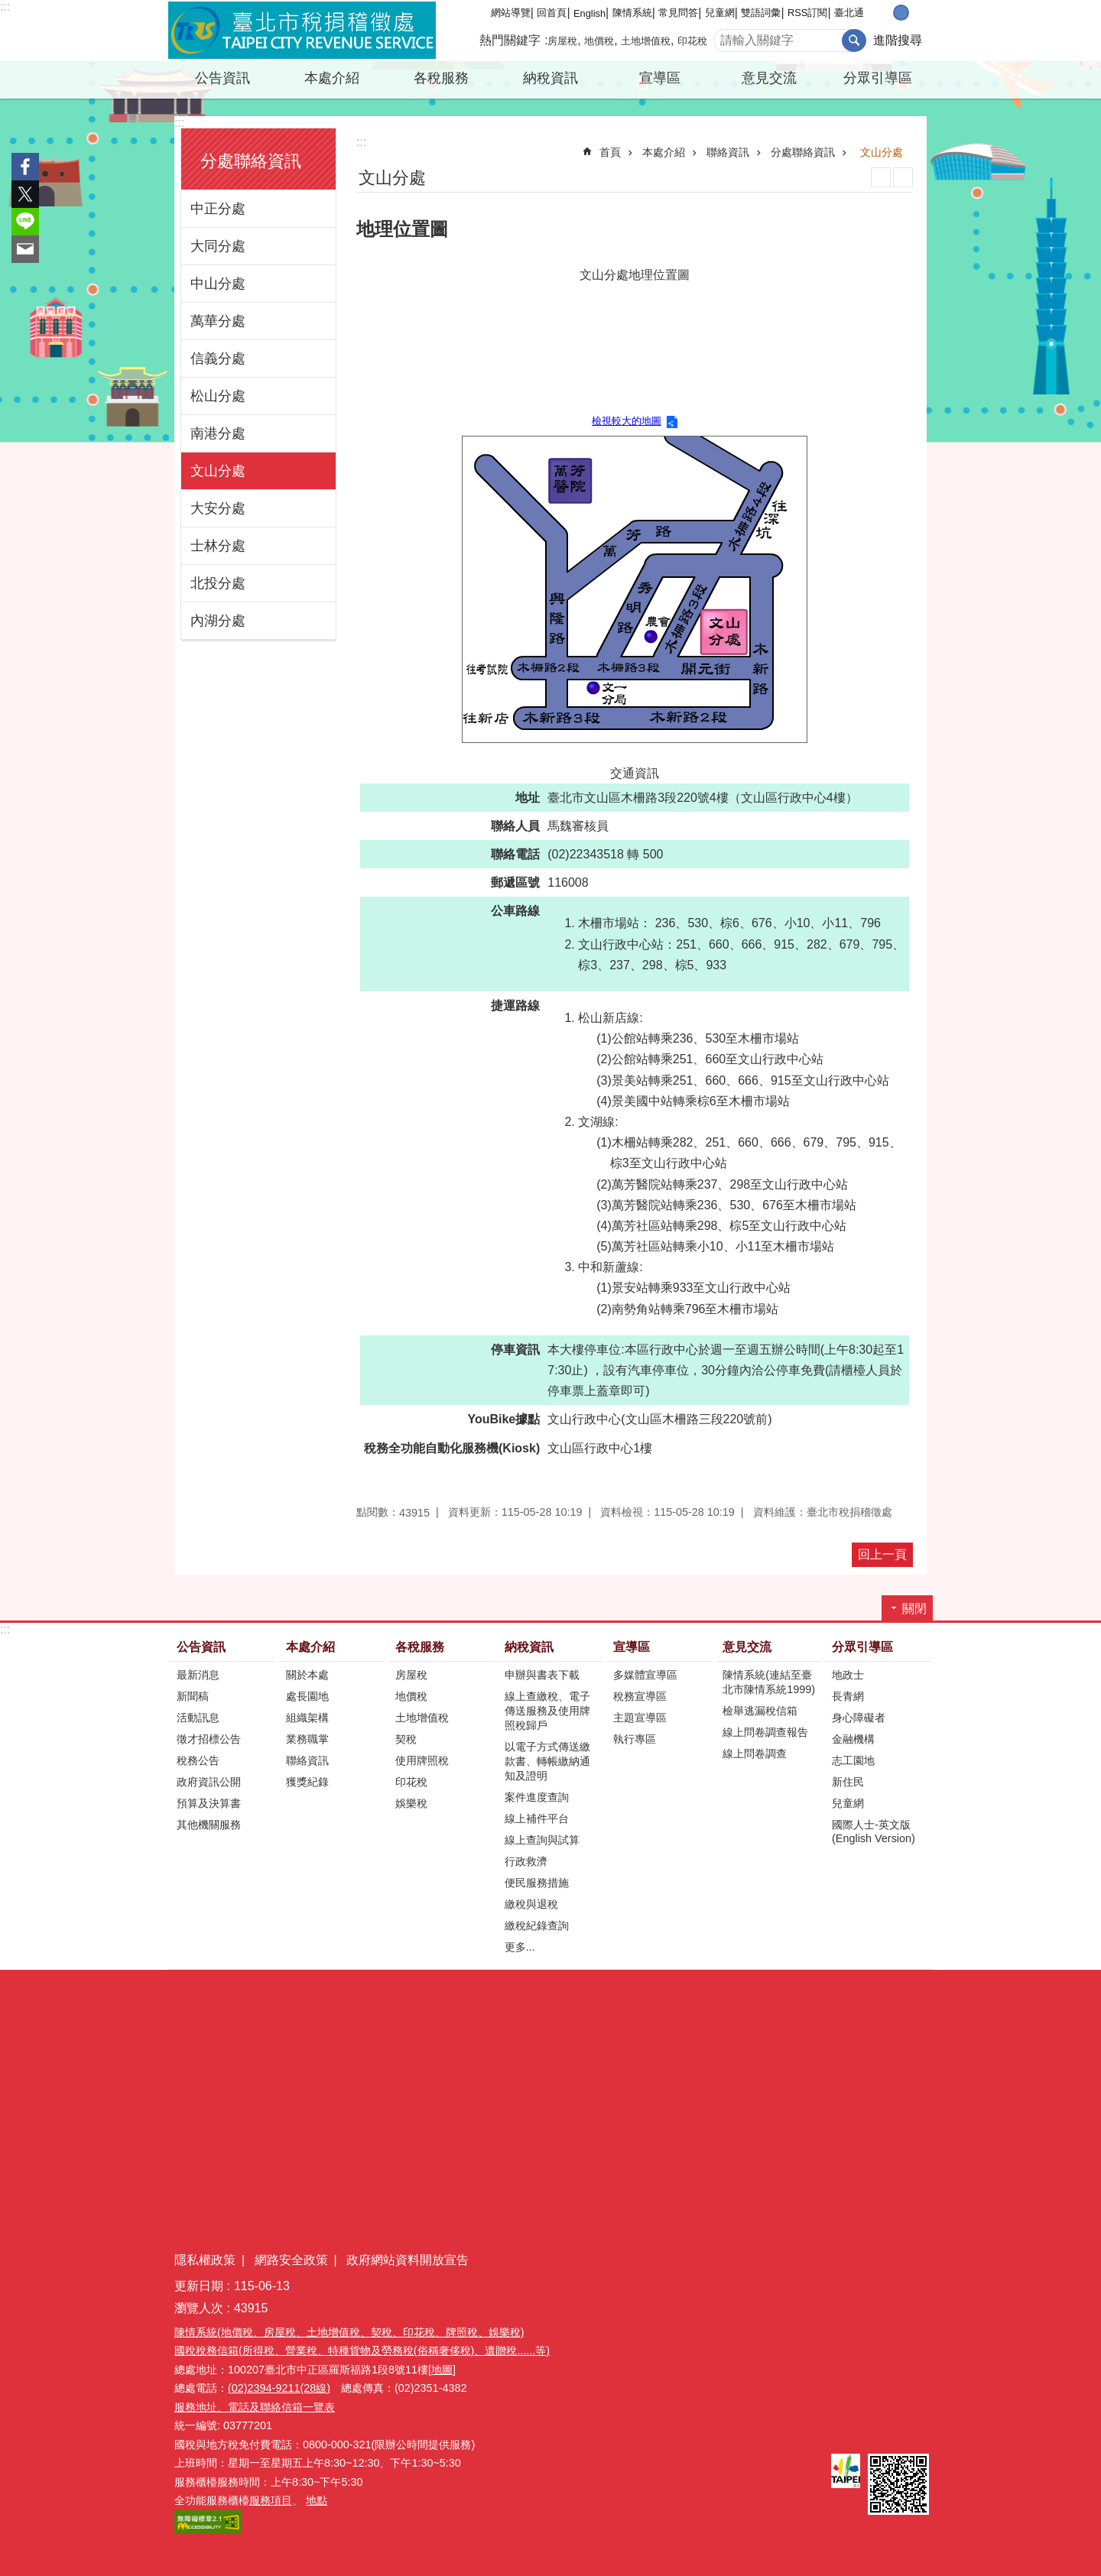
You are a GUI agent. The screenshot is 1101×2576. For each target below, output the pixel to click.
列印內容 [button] (881, 177)
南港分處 (217, 433)
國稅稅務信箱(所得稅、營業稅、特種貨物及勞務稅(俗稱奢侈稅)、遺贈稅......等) (362, 2350)
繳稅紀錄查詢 (537, 1925)
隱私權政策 (204, 2259)
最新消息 (198, 1675)
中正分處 (217, 208)
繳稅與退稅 (531, 1904)
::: (5, 6)
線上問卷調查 (755, 1753)
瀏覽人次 (198, 2308)
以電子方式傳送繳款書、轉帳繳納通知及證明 (547, 1761)
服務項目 (270, 2500)
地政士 (848, 1675)
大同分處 (217, 246)
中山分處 (217, 283)
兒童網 (720, 12)
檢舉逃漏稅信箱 (760, 1711)
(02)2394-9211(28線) (279, 2388)
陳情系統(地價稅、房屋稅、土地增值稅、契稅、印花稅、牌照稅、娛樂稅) (349, 2332)
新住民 (848, 1782)
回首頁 (552, 12)
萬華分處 (217, 321)
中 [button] (901, 13)
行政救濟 (526, 1861)
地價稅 (599, 41)
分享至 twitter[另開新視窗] (25, 194)
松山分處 (217, 396)
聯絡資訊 (727, 152)
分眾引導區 (877, 78)
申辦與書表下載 (542, 1675)
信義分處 (217, 358)
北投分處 (217, 583)
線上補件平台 (537, 1818)
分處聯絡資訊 (250, 160)
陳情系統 (632, 12)
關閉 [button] (914, 1608)
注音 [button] (903, 177)
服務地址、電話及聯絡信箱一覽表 (254, 2407)
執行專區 (634, 1739)
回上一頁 (882, 1554)
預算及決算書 (209, 1803)
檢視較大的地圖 (626, 421)
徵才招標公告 (209, 1739)
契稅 (406, 1739)
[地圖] (442, 2369)
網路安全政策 (291, 2259)
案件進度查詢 (537, 1797)
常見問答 (678, 12)
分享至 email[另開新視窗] (25, 249)
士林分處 (217, 545)
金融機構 (853, 1739)
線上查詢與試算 (542, 1840)
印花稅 (692, 41)
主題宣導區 (640, 1717)
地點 (316, 2500)
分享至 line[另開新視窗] (25, 221)
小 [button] (885, 13)
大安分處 (217, 508)
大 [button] (917, 13)
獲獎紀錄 (307, 1782)
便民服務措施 (537, 1883)
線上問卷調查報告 (765, 1732)
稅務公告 (198, 1760)
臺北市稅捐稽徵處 (302, 30)
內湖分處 (217, 620)
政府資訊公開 (209, 1782)
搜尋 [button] (854, 40)
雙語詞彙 (761, 12)
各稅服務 (441, 78)
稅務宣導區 (640, 1696)
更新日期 (198, 2285)
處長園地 (307, 1696)
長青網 (848, 1696)
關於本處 (307, 1675)
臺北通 (849, 12)
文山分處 (217, 471)
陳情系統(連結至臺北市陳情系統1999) (769, 1682)
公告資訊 (222, 78)
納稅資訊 (550, 78)
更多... (520, 1947)
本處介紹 (331, 78)
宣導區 (659, 78)
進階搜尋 (897, 40)
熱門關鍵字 (510, 40)
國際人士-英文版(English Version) (873, 1831)
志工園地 (853, 1760)
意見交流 (769, 78)
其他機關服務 (209, 1824)
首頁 (610, 152)
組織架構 (307, 1717)
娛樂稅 (411, 1803)
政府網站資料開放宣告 (407, 2259)
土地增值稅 (646, 41)
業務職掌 (307, 1739)
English (589, 13)
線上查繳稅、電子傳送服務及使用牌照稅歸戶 (547, 1710)
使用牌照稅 (422, 1760)
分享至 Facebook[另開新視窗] (25, 166)
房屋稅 (562, 41)
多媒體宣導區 (645, 1675)
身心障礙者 (858, 1717)
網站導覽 (511, 12)
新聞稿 (193, 1696)
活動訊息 (198, 1717)
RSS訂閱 (807, 12)
